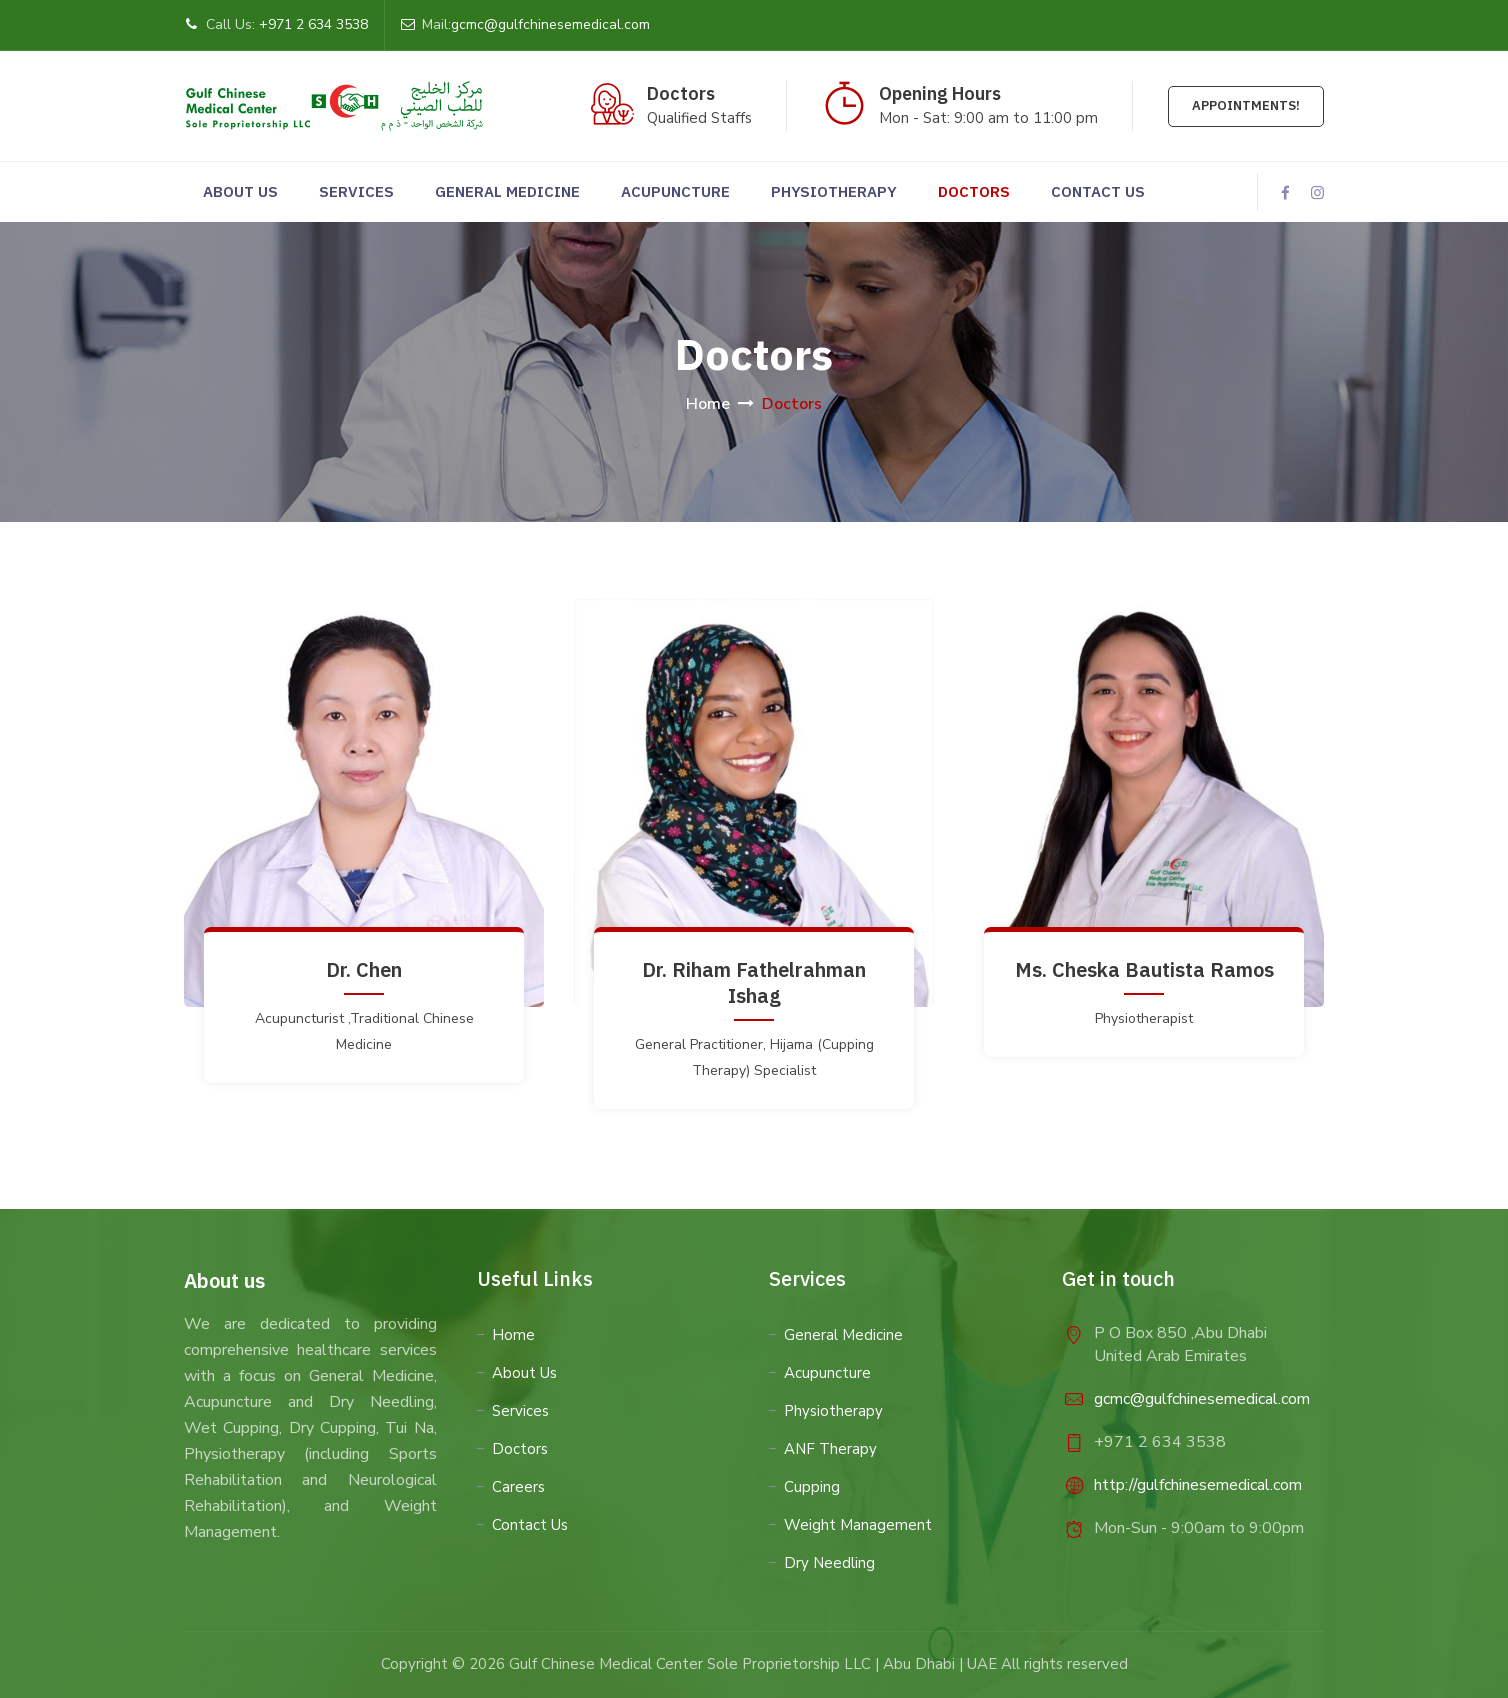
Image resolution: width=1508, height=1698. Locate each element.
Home (708, 404)
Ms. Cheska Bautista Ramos (1144, 969)
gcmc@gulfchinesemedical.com (550, 24)
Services (356, 191)
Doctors (974, 191)
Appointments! (1246, 105)
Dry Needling (829, 1563)
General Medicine (507, 191)
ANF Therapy (830, 1449)
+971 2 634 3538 (313, 24)
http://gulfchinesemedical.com (1198, 1485)
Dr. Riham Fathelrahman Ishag (754, 982)
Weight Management (858, 1525)
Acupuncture (675, 191)
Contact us (1098, 191)
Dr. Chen (364, 969)
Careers (518, 1487)
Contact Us (530, 1525)
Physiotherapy (834, 191)
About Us (240, 191)
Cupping (812, 1487)
